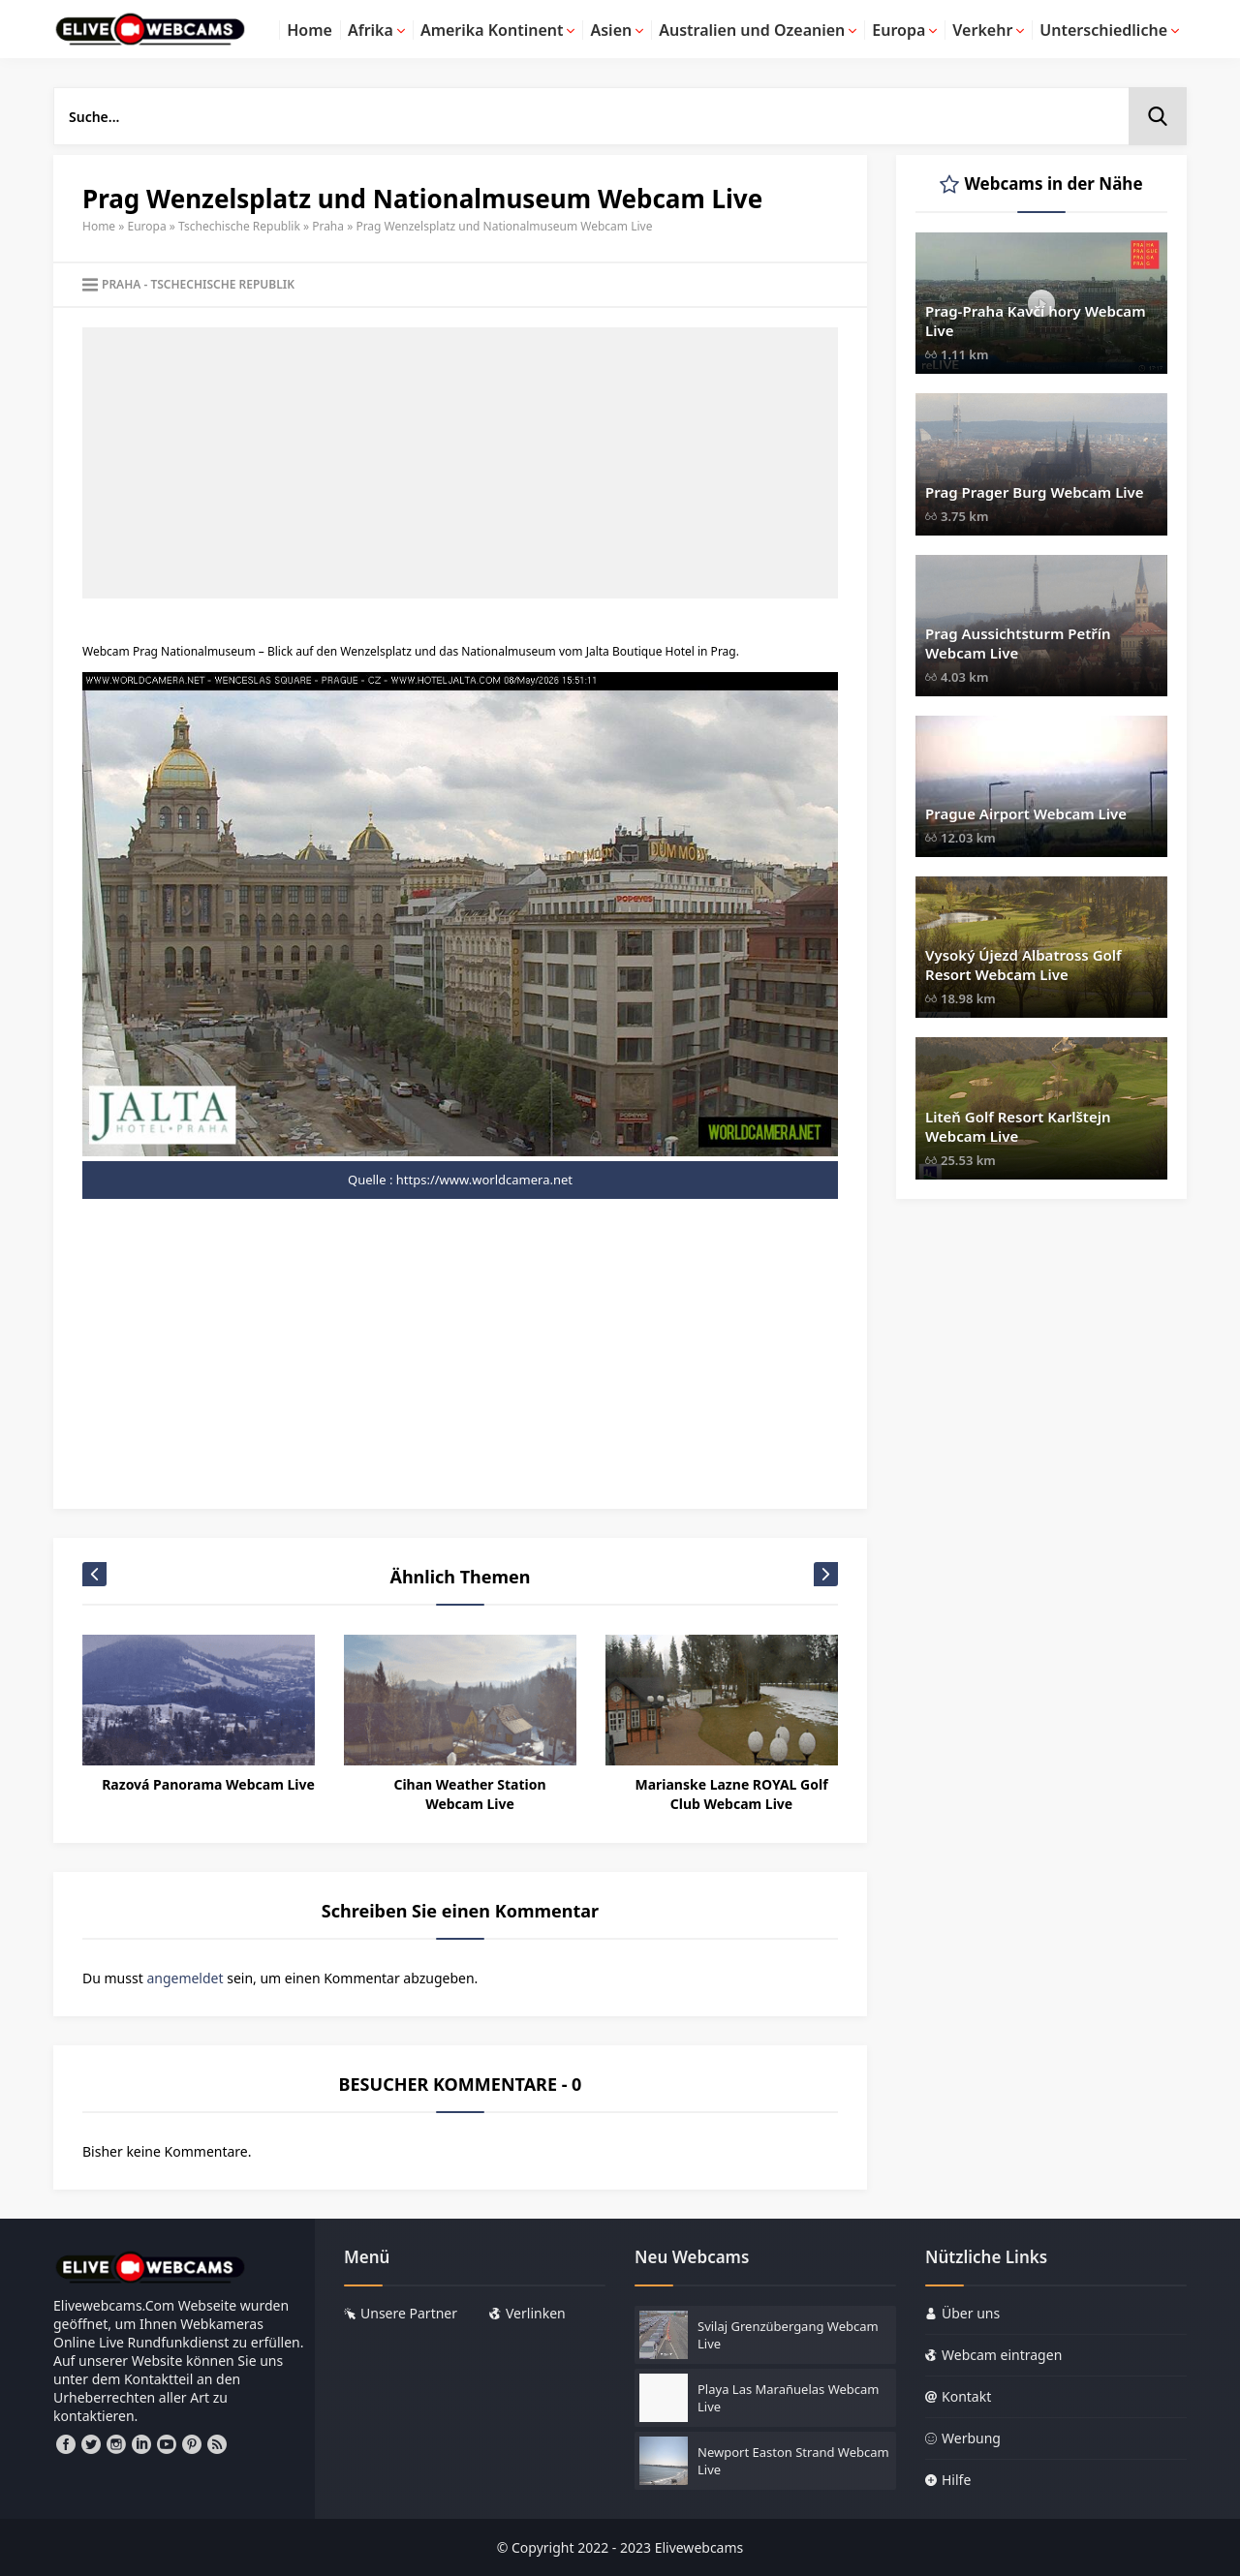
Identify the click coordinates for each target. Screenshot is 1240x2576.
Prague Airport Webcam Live (1026, 813)
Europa (147, 226)
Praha (328, 226)
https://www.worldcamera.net (484, 1179)
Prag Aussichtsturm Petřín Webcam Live (1018, 643)
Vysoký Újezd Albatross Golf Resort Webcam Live (1023, 964)
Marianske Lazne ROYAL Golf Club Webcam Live (731, 1794)
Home (98, 226)
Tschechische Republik (239, 226)
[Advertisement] (460, 462)
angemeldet (184, 1978)
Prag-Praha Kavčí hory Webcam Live (1035, 320)
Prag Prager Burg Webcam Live (1034, 492)
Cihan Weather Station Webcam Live (469, 1794)
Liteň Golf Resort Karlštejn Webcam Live (1018, 1126)
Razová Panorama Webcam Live (208, 1784)
